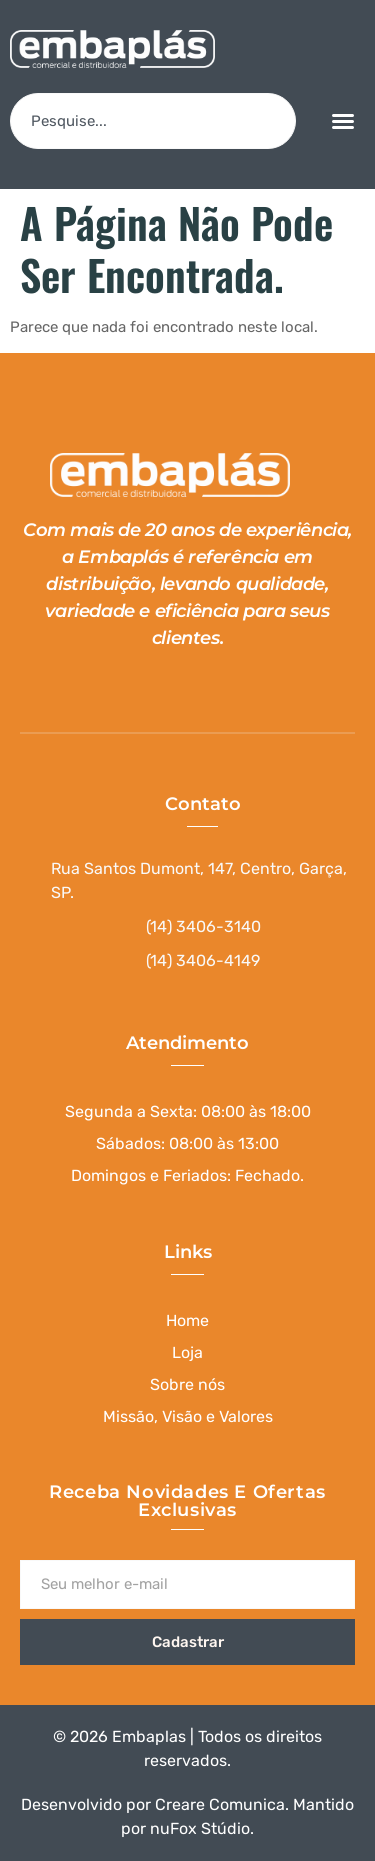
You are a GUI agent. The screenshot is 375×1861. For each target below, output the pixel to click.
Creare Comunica (220, 1804)
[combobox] (153, 121)
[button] (343, 121)
